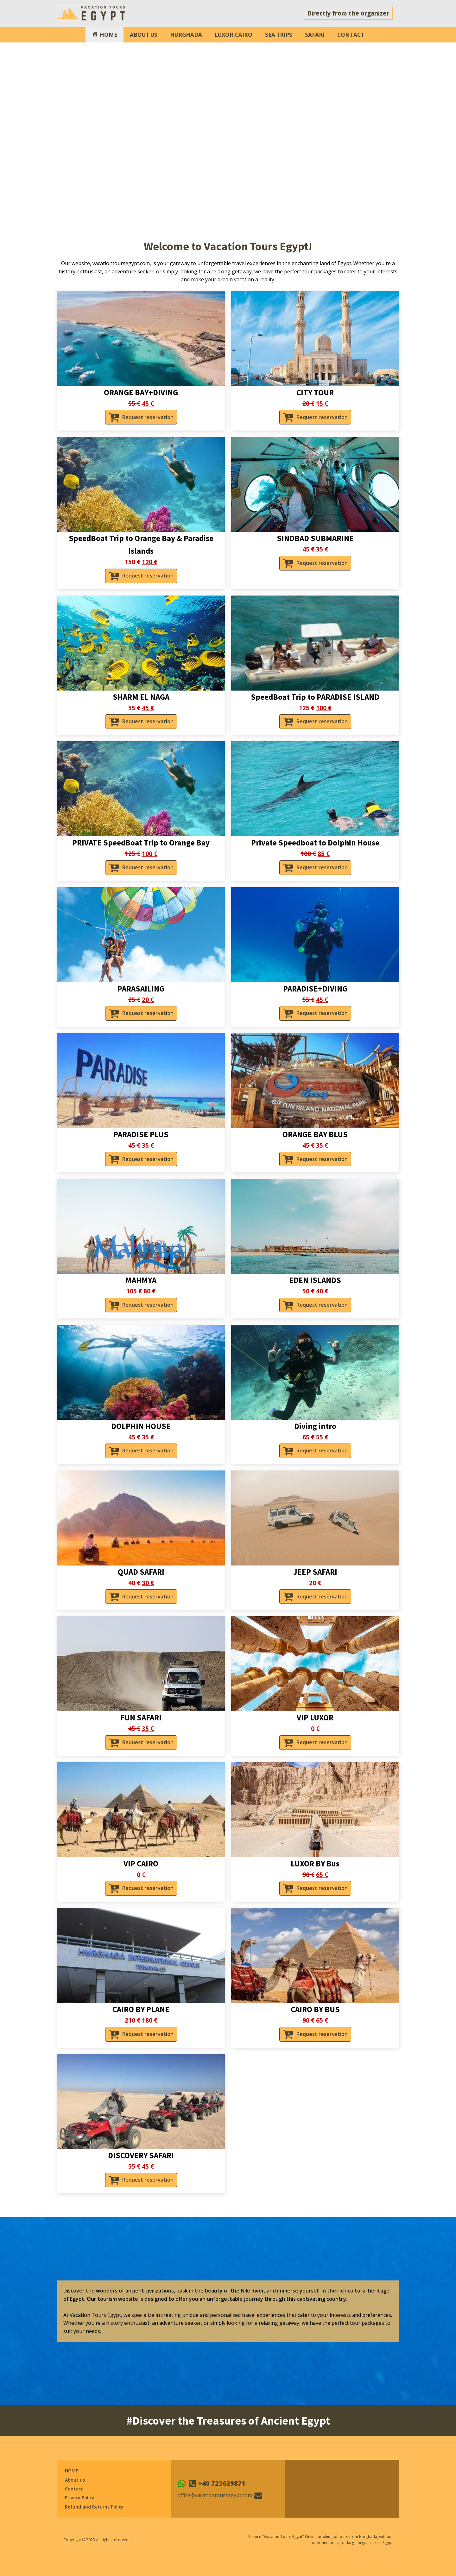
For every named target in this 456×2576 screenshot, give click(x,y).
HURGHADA (186, 34)
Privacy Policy (79, 2498)
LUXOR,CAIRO (233, 34)
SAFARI (315, 34)
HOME (71, 2471)
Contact (74, 2489)
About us (75, 2480)
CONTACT (350, 34)
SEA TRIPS (278, 34)
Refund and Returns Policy (94, 2507)
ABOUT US (143, 34)
